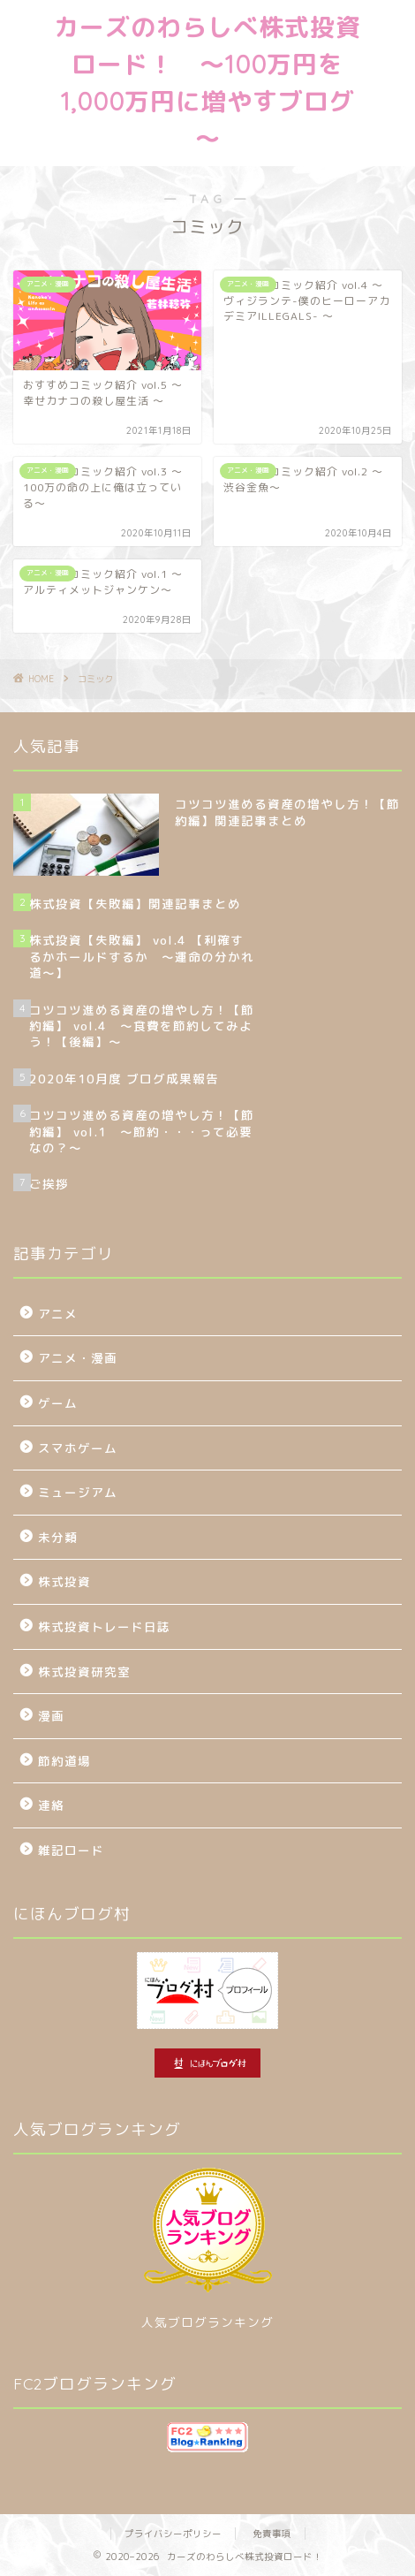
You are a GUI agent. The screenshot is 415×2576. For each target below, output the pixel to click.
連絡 (51, 1805)
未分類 (58, 1537)
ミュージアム (77, 1492)
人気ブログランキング (207, 2322)
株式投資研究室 (84, 1671)
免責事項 (272, 2533)
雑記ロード (71, 1850)
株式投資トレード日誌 (104, 1626)
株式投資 (64, 1581)
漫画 (51, 1715)
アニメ (58, 1313)
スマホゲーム (77, 1448)
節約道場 (64, 1760)
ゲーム (58, 1402)
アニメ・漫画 (77, 1357)
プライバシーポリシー (173, 2533)
